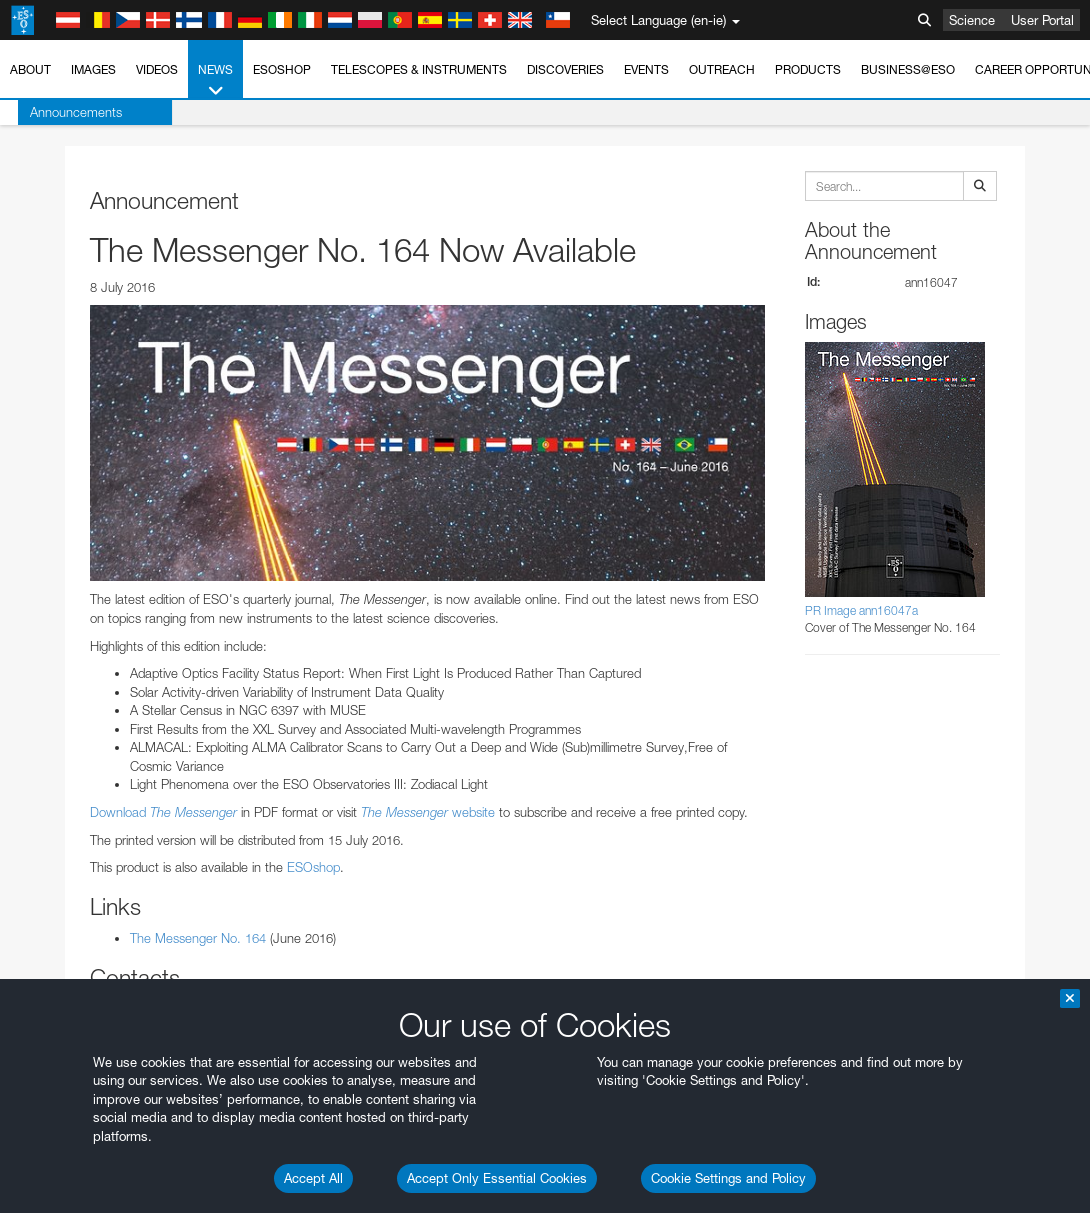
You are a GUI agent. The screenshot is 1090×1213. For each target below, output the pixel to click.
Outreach (722, 69)
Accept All (313, 1178)
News (215, 81)
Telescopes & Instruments (419, 69)
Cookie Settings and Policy (728, 1178)
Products (808, 69)
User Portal (1042, 20)
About (30, 69)
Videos (157, 69)
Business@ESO (908, 69)
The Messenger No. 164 (198, 938)
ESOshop (282, 69)
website (428, 812)
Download (163, 812)
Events (646, 69)
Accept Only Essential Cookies (497, 1178)
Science (972, 20)
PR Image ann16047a (861, 610)
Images (93, 69)
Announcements (58, 112)
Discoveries (565, 69)
